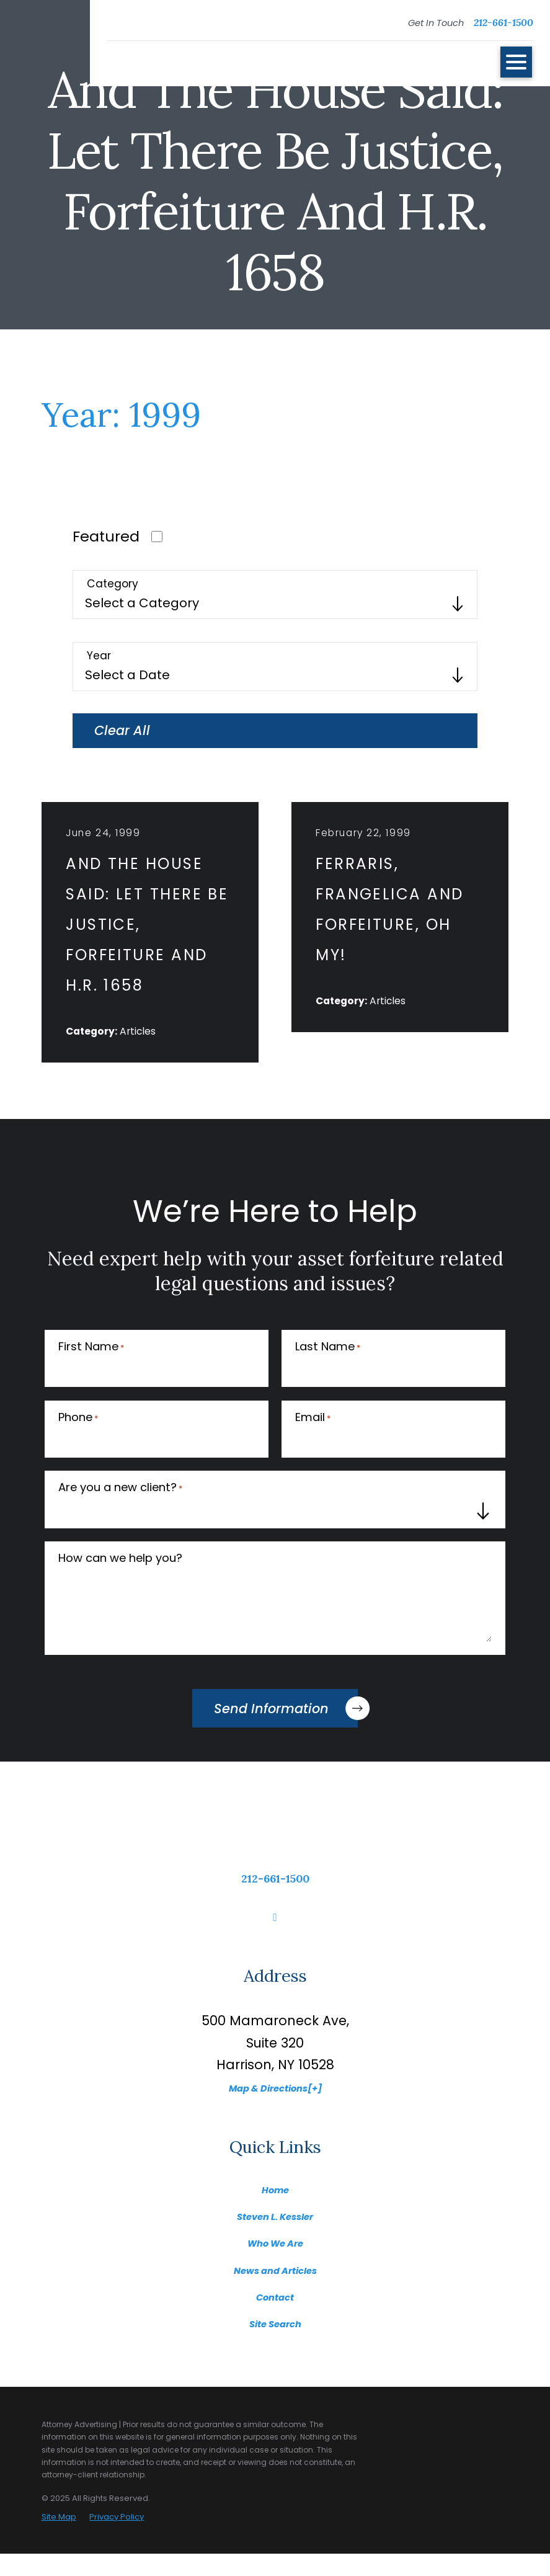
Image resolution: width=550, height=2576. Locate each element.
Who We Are (275, 2264)
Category (112, 583)
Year (99, 655)
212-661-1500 (502, 22)
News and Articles (275, 2291)
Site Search (275, 2345)
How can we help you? (120, 1580)
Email (312, 1440)
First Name (91, 1369)
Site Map (59, 2539)
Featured (106, 536)
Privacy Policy (116, 2539)
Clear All (122, 730)
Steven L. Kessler (275, 2238)
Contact (275, 2318)
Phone (78, 1440)
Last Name (327, 1369)
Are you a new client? (120, 1511)
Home (275, 2211)
